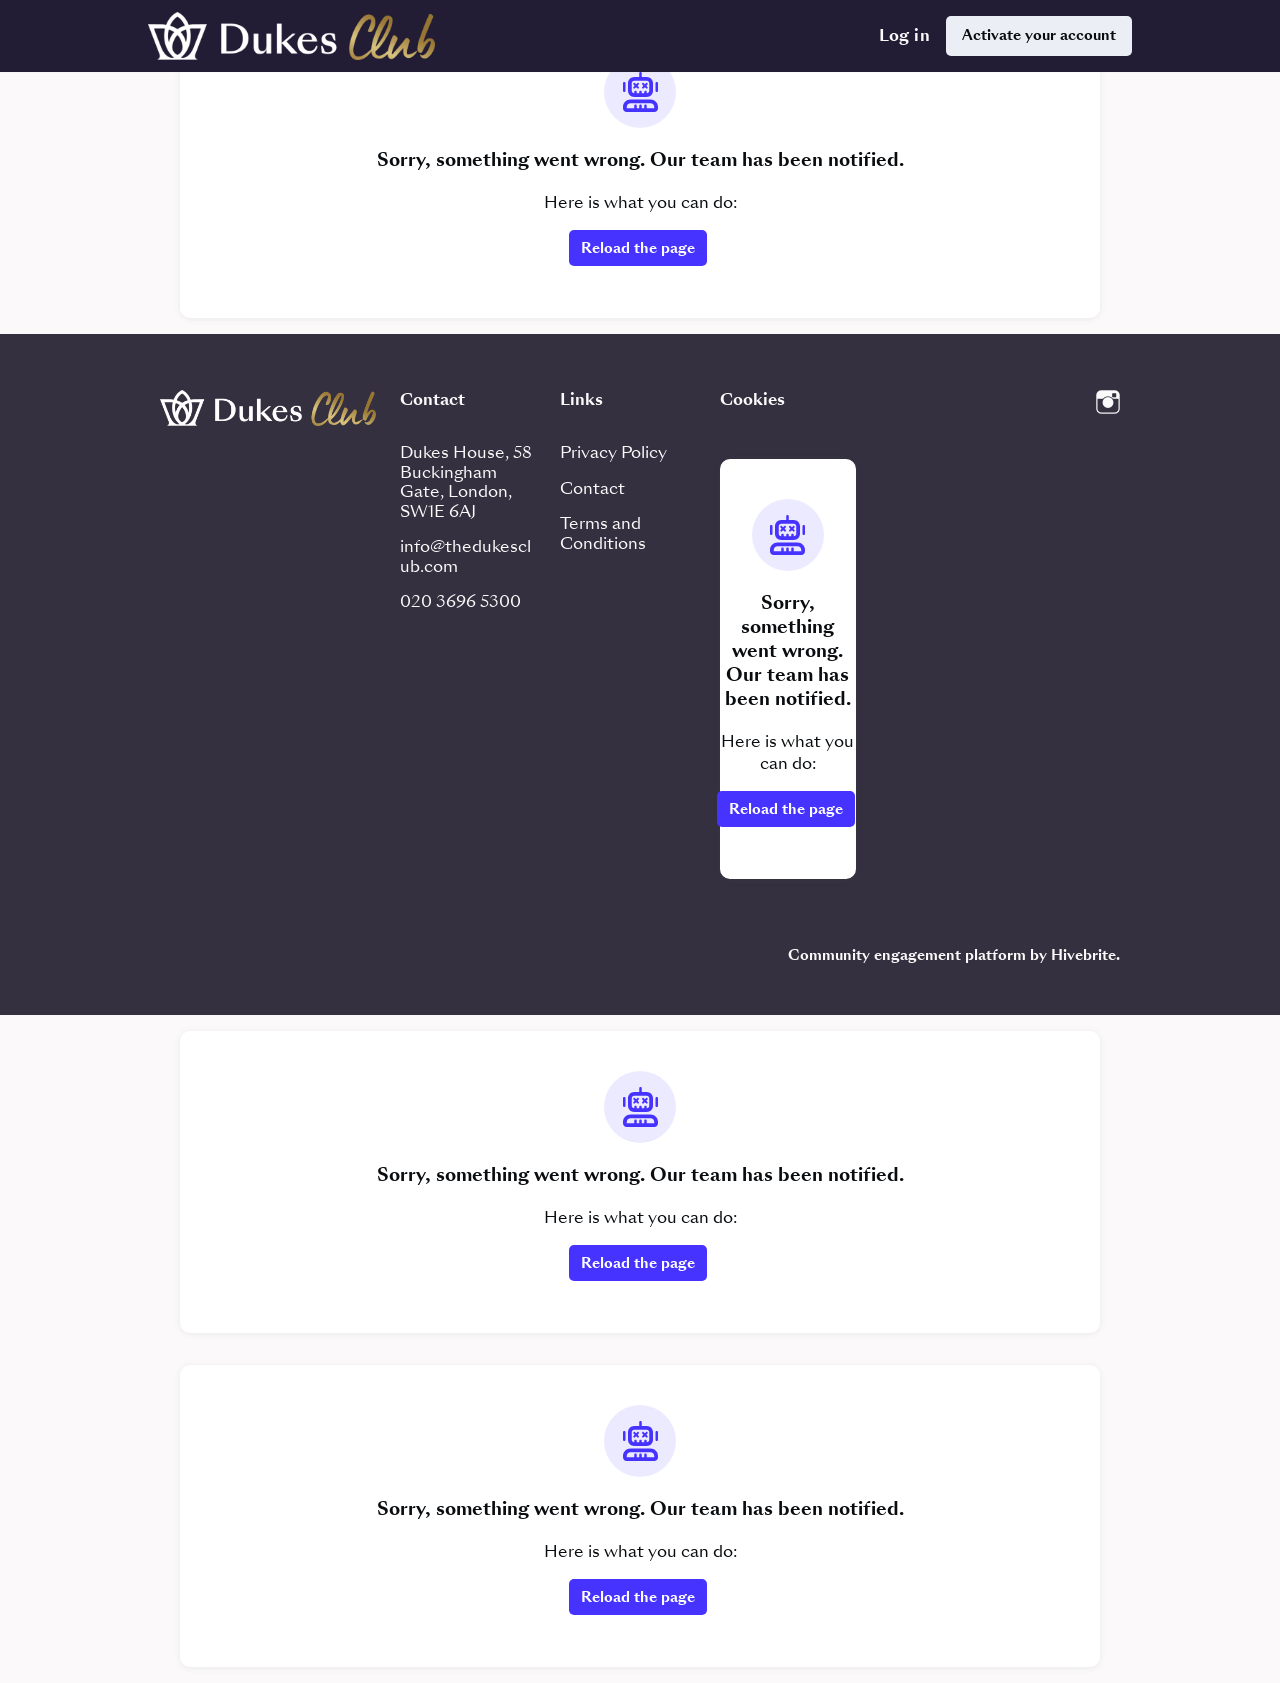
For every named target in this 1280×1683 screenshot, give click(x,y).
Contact (592, 488)
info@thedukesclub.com (465, 556)
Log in (904, 35)
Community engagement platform (907, 955)
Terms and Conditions (603, 533)
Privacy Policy (613, 452)
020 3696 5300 (460, 601)
